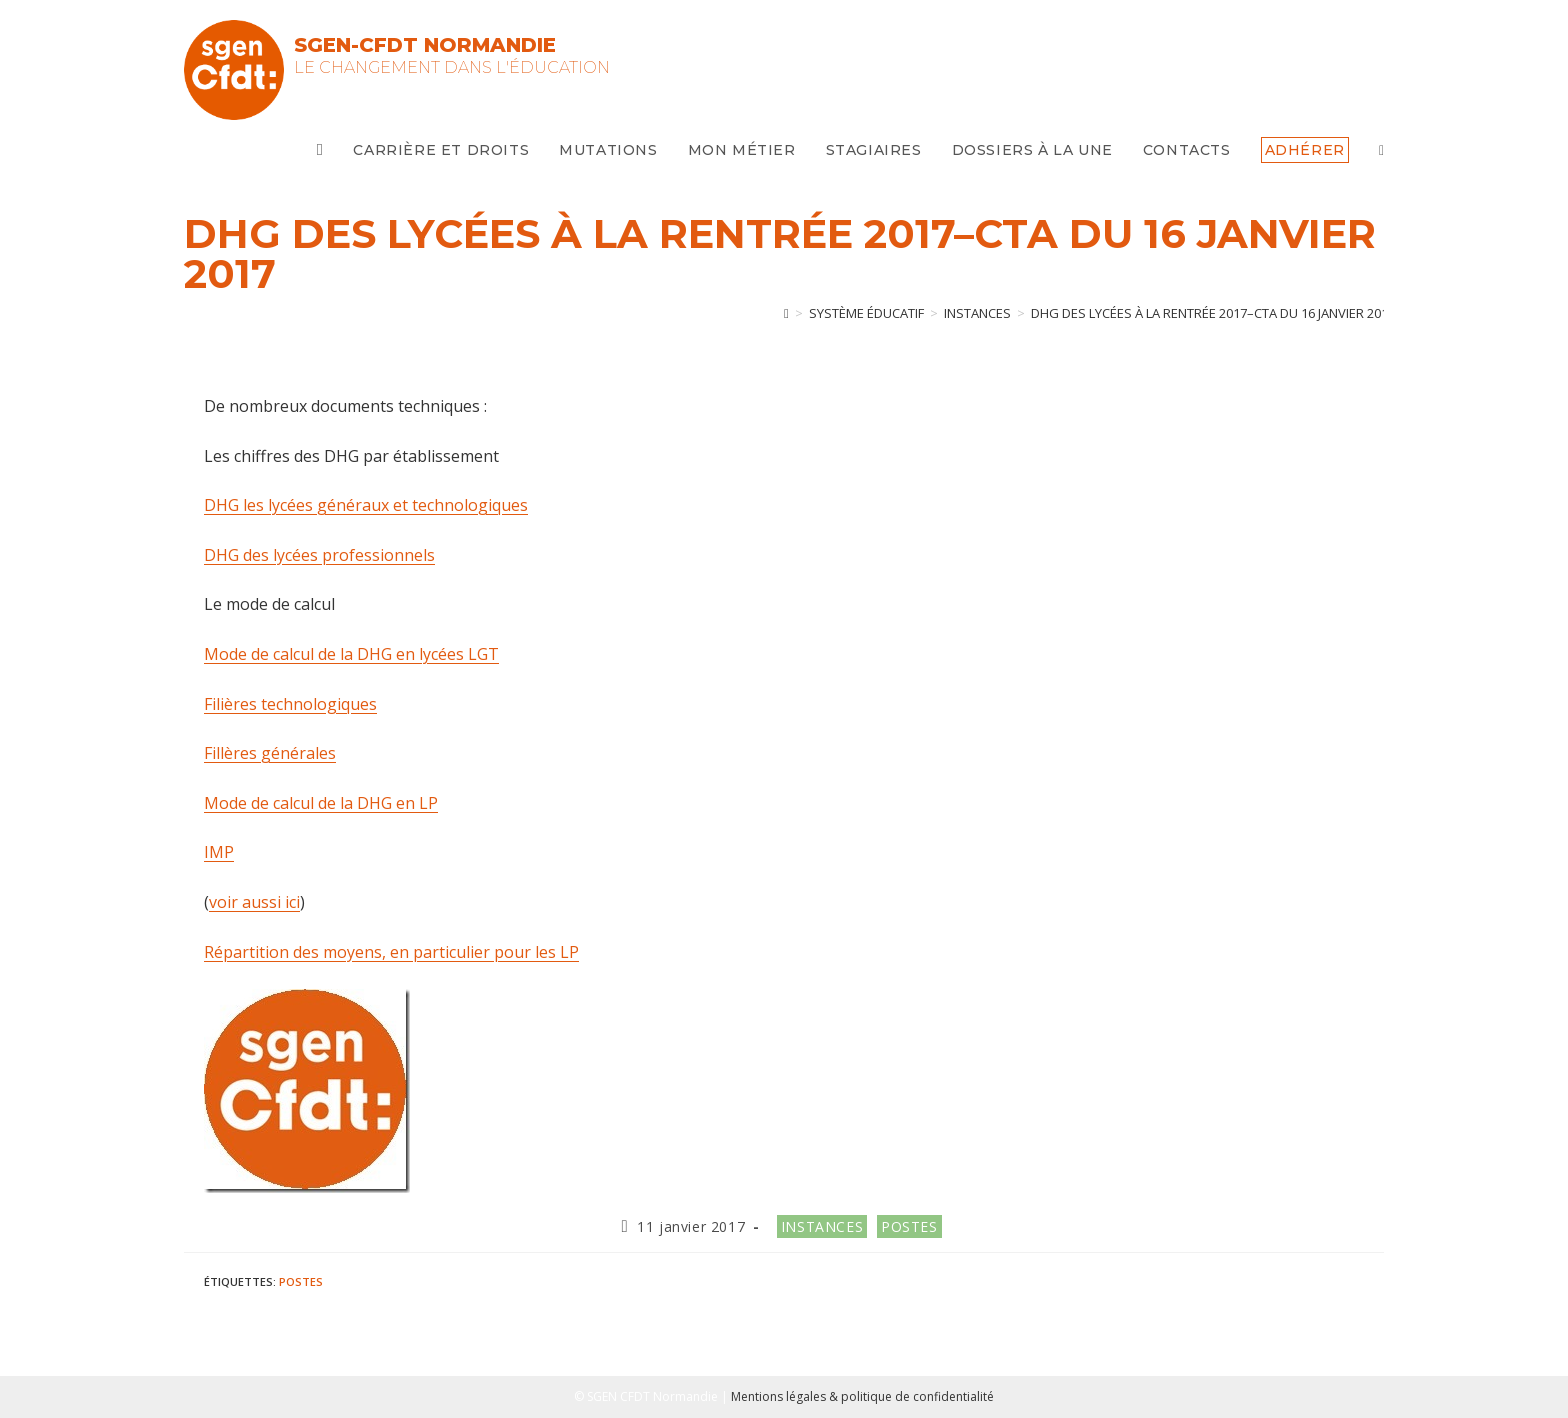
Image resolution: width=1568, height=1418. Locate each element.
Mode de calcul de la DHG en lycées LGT (351, 654)
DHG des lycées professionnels (319, 555)
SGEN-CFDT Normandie (425, 45)
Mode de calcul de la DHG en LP (321, 803)
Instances (822, 1226)
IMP (219, 852)
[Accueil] (786, 313)
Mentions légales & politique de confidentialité (862, 1396)
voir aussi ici (254, 902)
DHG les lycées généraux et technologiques (366, 505)
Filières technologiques (290, 704)
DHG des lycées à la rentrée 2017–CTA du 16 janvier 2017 (1213, 313)
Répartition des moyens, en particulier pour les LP (391, 952)
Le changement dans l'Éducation (452, 67)
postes (301, 1281)
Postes (909, 1226)
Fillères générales (270, 753)
